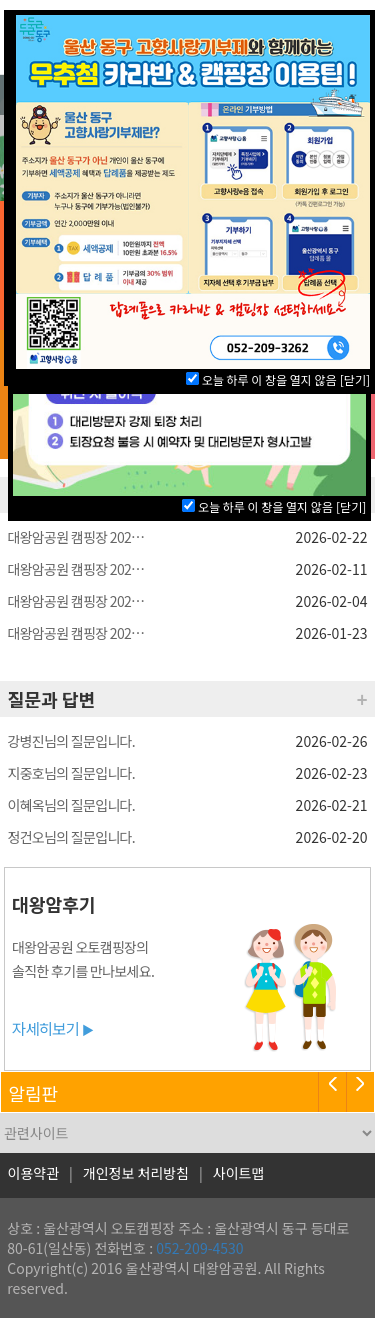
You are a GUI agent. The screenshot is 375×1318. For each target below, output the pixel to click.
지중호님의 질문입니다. (71, 773)
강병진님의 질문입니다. (71, 741)
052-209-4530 (199, 1248)
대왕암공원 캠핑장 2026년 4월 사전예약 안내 (78, 537)
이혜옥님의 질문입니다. (71, 805)
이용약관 (34, 1173)
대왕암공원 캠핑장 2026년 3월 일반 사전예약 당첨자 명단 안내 (78, 569)
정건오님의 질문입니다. (71, 837)
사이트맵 (239, 1173)
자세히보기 (52, 1028)
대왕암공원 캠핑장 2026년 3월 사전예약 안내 (78, 633)
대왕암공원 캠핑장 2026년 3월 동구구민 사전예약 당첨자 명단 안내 (78, 601)
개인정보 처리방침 (136, 1173)
